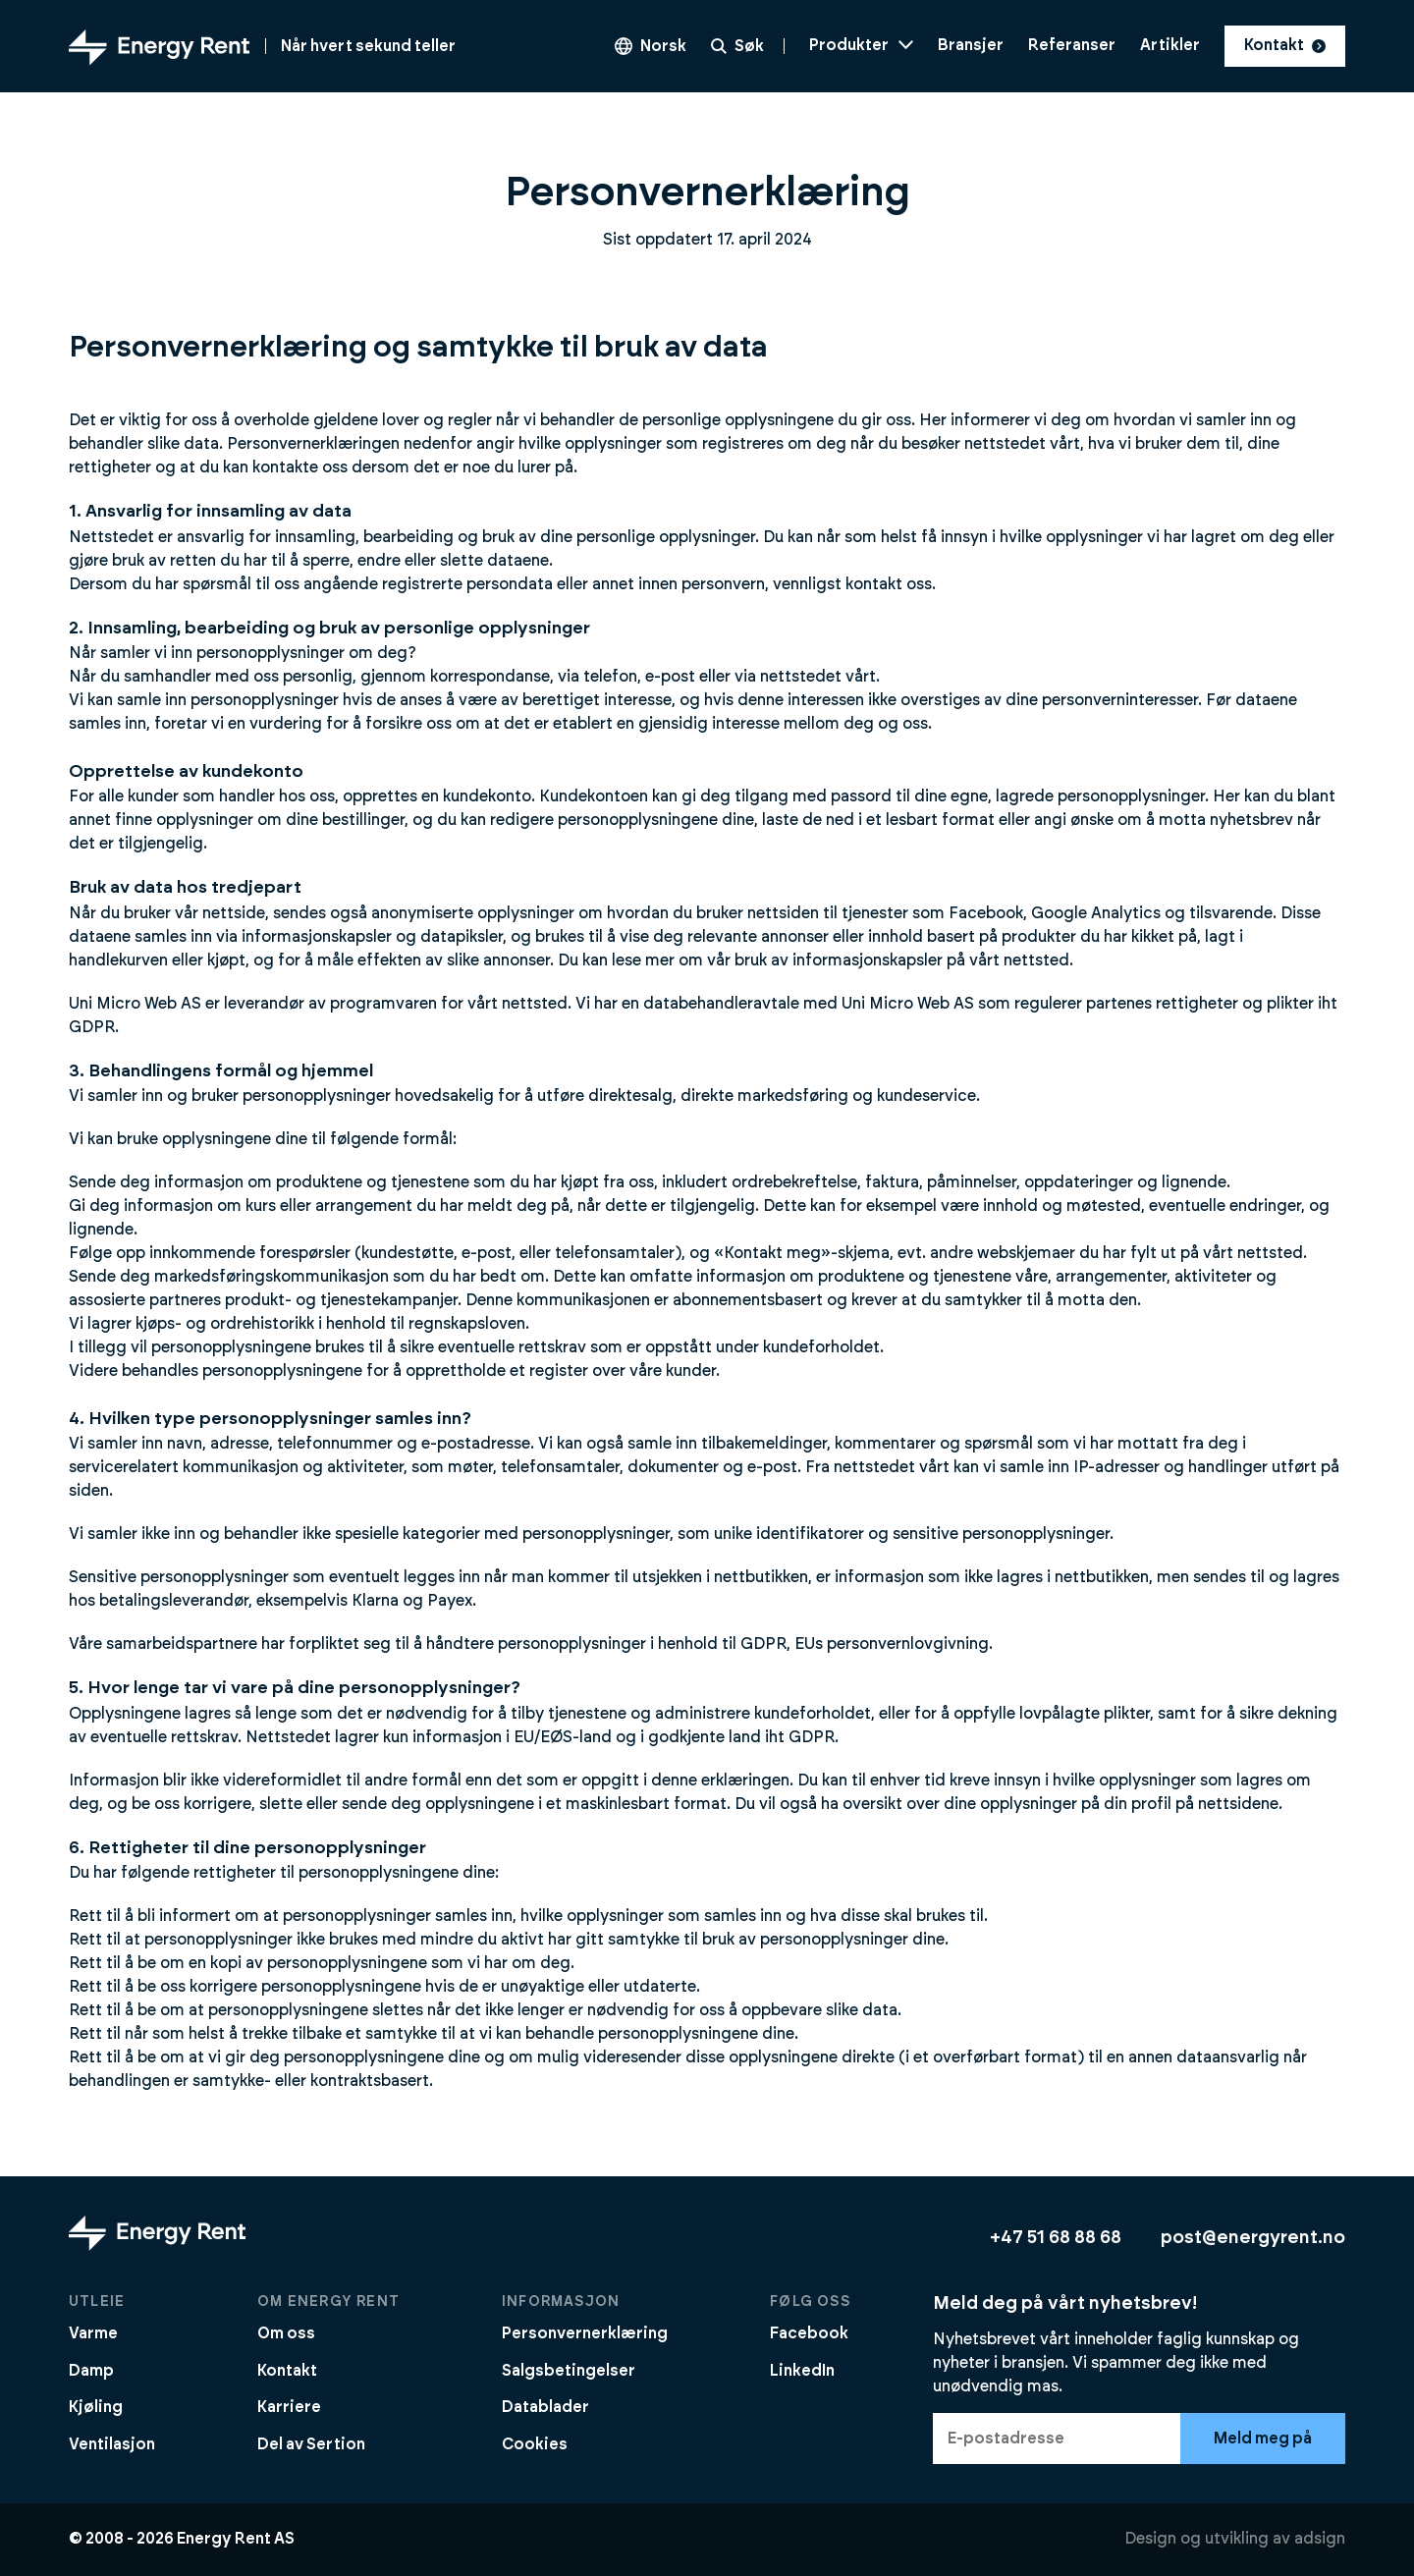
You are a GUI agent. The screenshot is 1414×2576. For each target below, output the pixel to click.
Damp (91, 2371)
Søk (737, 46)
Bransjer (971, 45)
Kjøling (96, 2407)
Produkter (861, 45)
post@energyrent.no (1253, 2237)
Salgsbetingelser (568, 2371)
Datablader (545, 2407)
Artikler (1170, 45)
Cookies (535, 2444)
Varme (93, 2333)
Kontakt (1285, 45)
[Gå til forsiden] (262, 46)
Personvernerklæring (585, 2333)
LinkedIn (802, 2371)
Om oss (286, 2333)
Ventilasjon (112, 2444)
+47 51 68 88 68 (1055, 2237)
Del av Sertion (311, 2444)
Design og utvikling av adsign (1234, 2539)
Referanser (1071, 45)
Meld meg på (1263, 2438)
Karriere (289, 2407)
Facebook (809, 2333)
